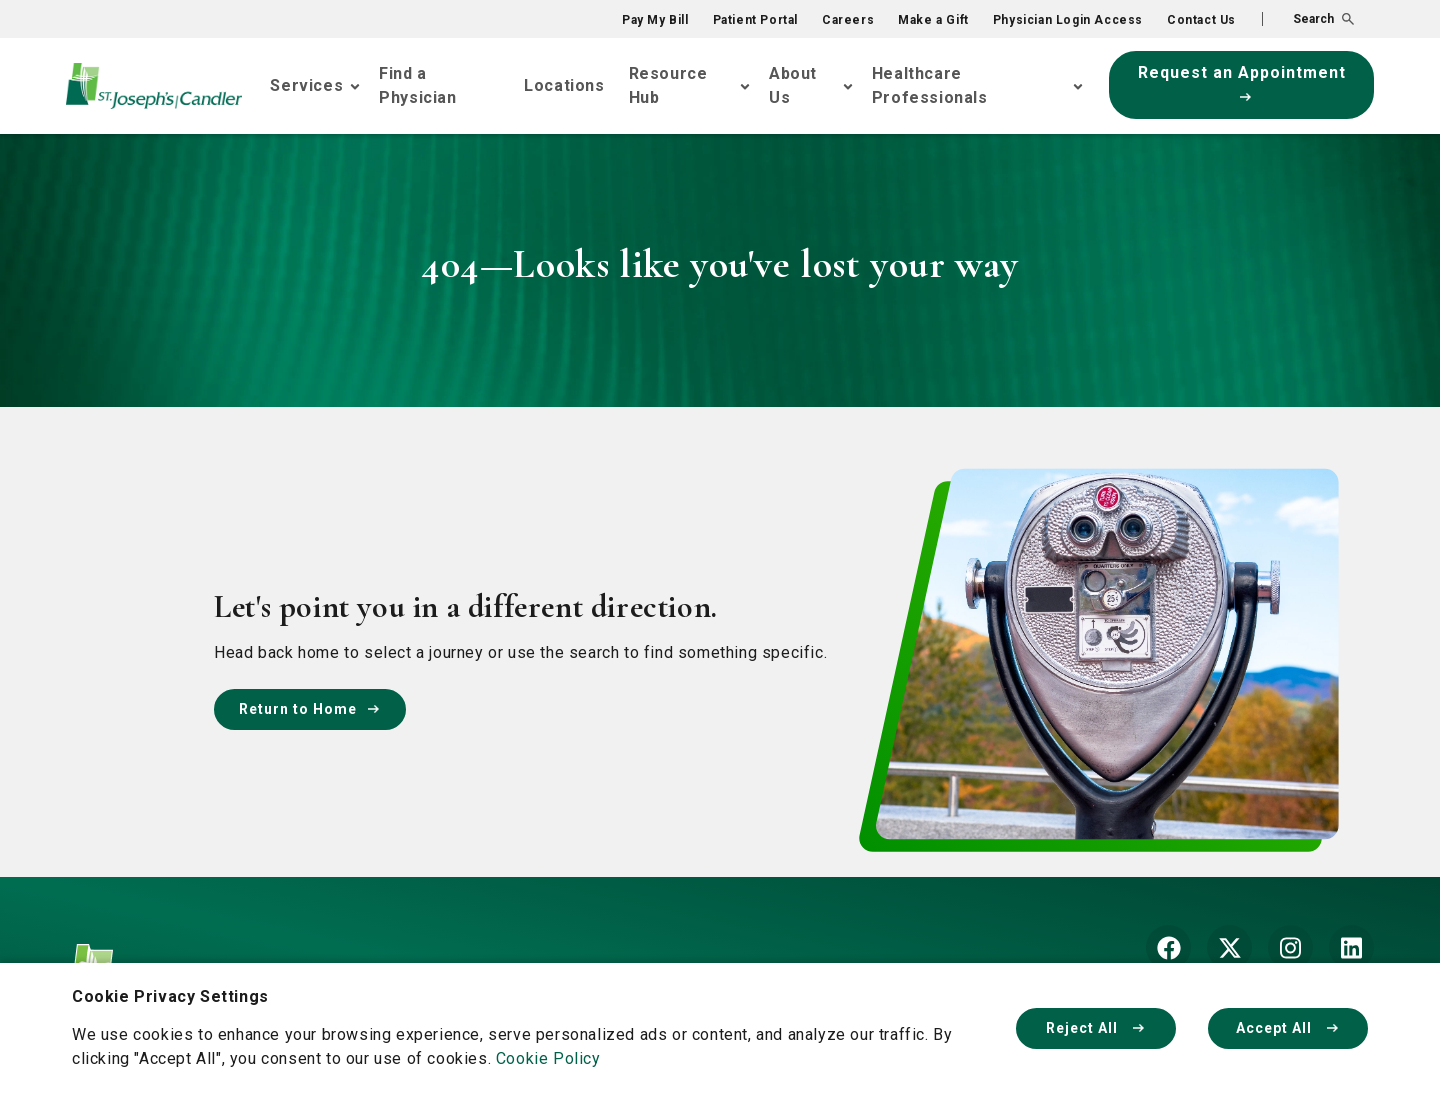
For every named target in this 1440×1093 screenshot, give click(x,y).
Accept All (1288, 1028)
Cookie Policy (548, 1058)
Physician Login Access (1068, 20)
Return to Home (310, 709)
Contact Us (1201, 20)
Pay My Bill (655, 20)
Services (306, 85)
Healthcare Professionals (930, 85)
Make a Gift (933, 20)
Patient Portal (755, 20)
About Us (793, 85)
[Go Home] (154, 86)
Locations (564, 85)
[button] (1308, 19)
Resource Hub (668, 85)
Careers (848, 20)
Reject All (1096, 1028)
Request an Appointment (1242, 82)
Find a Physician (417, 85)
